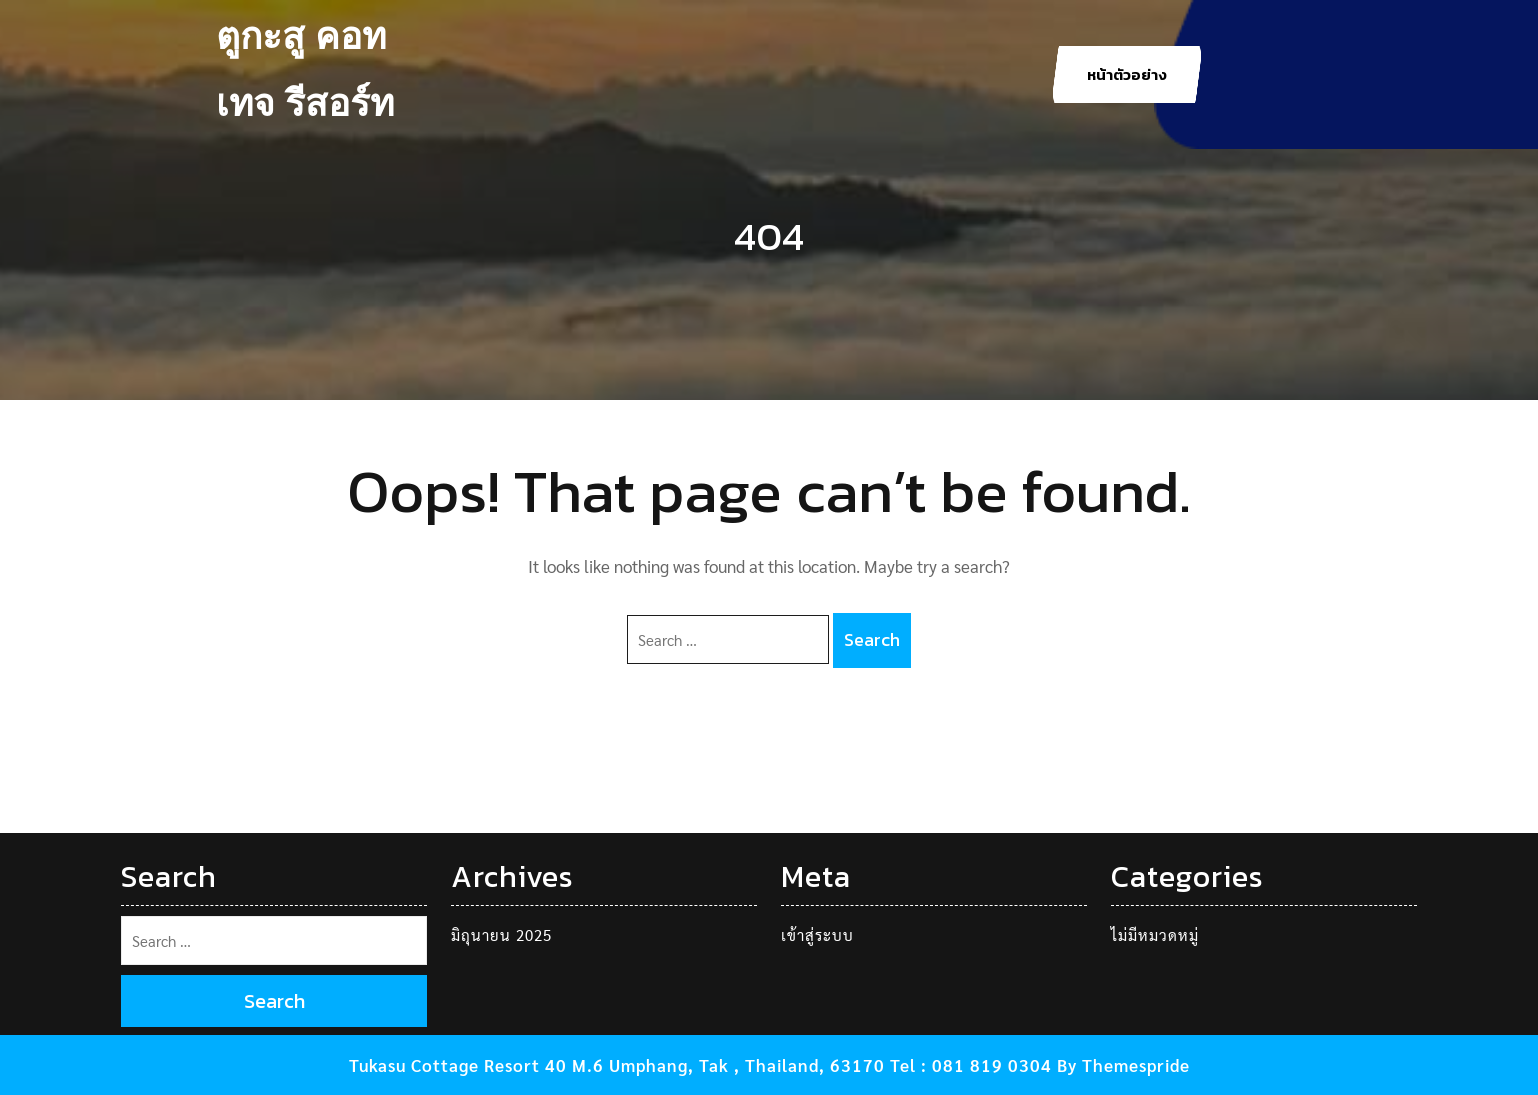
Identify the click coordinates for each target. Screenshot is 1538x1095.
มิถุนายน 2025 (501, 934)
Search (872, 639)
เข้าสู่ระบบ (817, 934)
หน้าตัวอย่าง (1127, 74)
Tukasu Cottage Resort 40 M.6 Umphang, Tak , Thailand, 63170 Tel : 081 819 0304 (700, 1065)
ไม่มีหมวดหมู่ (1155, 934)
